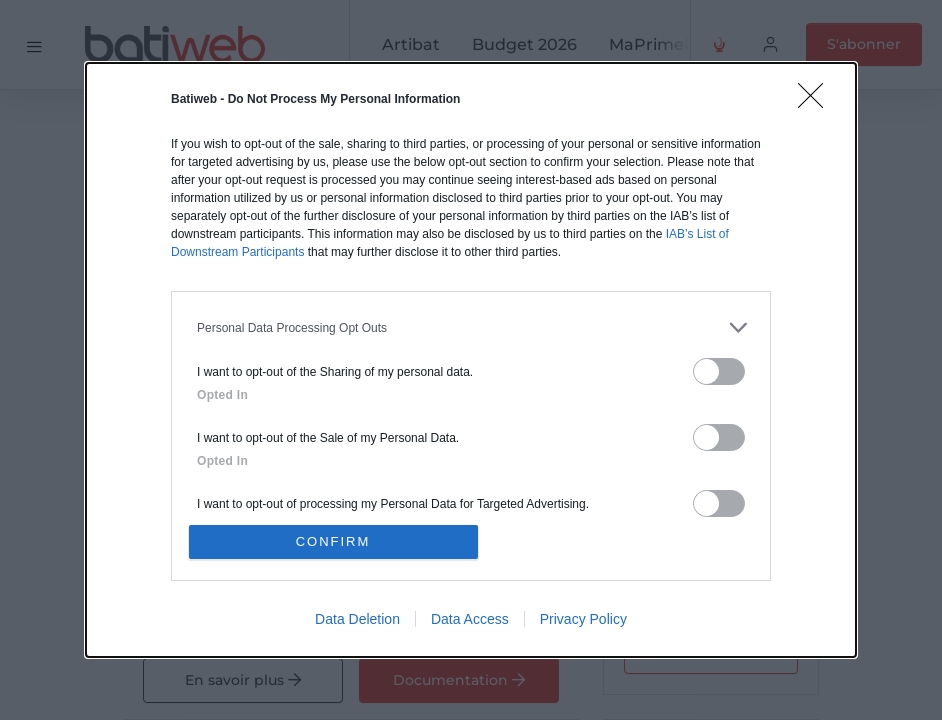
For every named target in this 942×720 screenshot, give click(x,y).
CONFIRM (333, 541)
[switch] (719, 371)
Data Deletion (357, 619)
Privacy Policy (583, 619)
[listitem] (471, 327)
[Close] (817, 102)
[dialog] (471, 360)
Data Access (470, 619)
